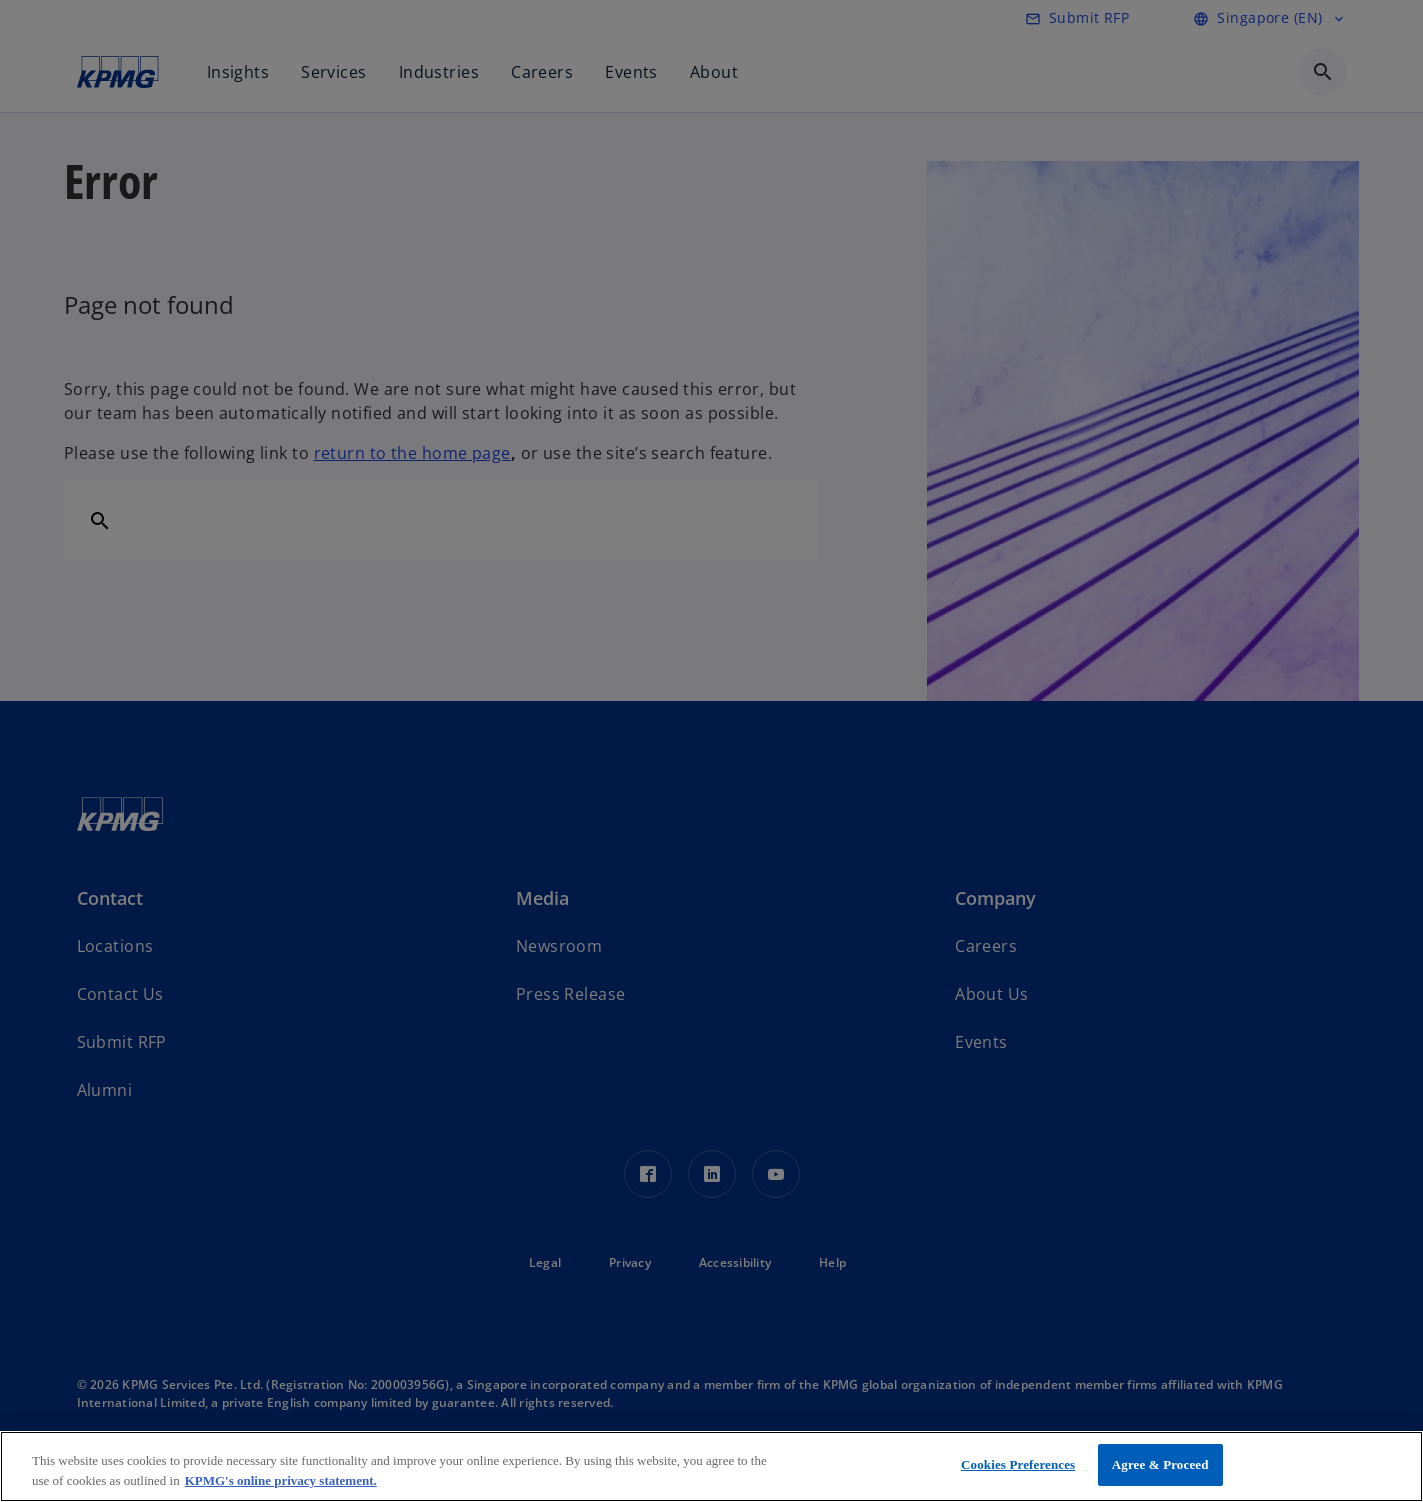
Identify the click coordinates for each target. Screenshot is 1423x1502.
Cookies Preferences (1018, 1464)
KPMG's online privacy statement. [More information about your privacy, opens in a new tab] (281, 1480)
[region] (711, 1466)
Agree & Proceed (1160, 1464)
